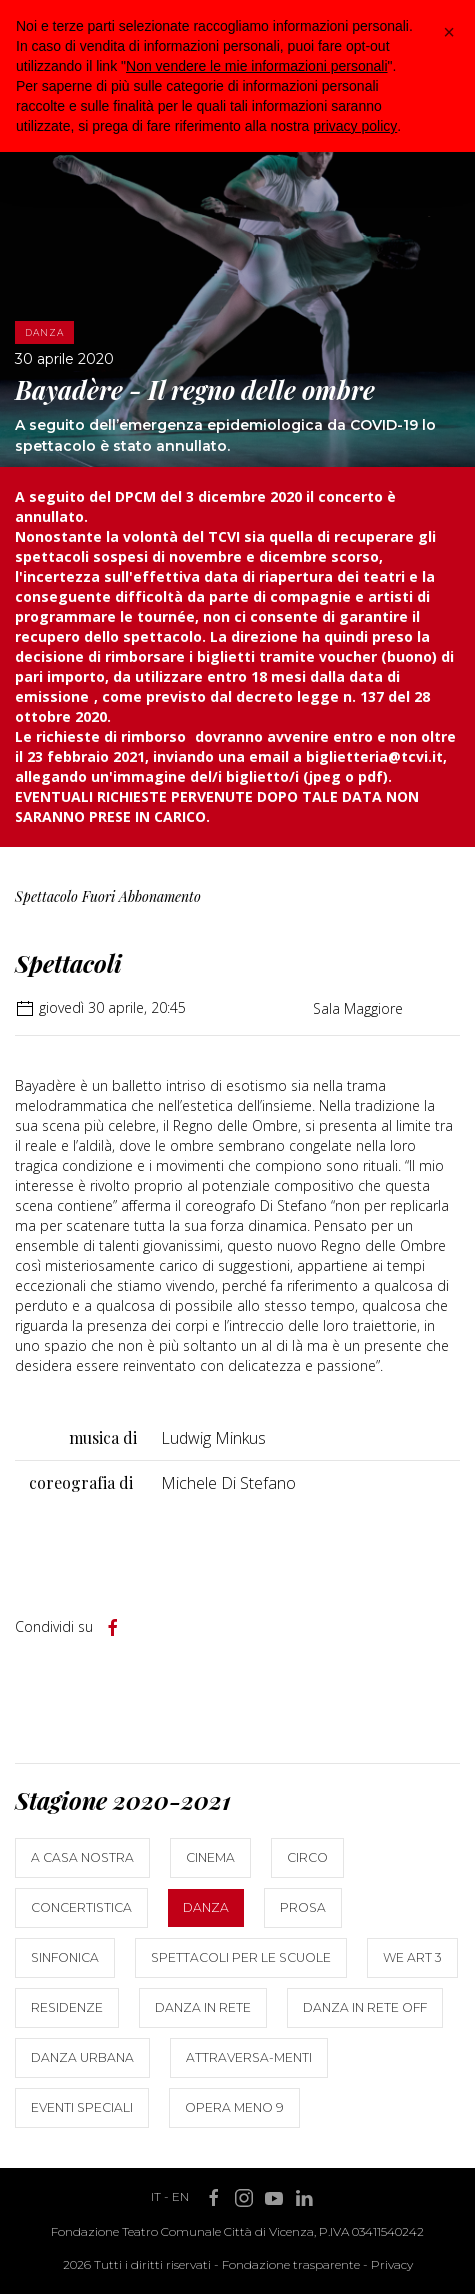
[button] (449, 32)
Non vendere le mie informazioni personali (256, 66)
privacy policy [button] (355, 126)
